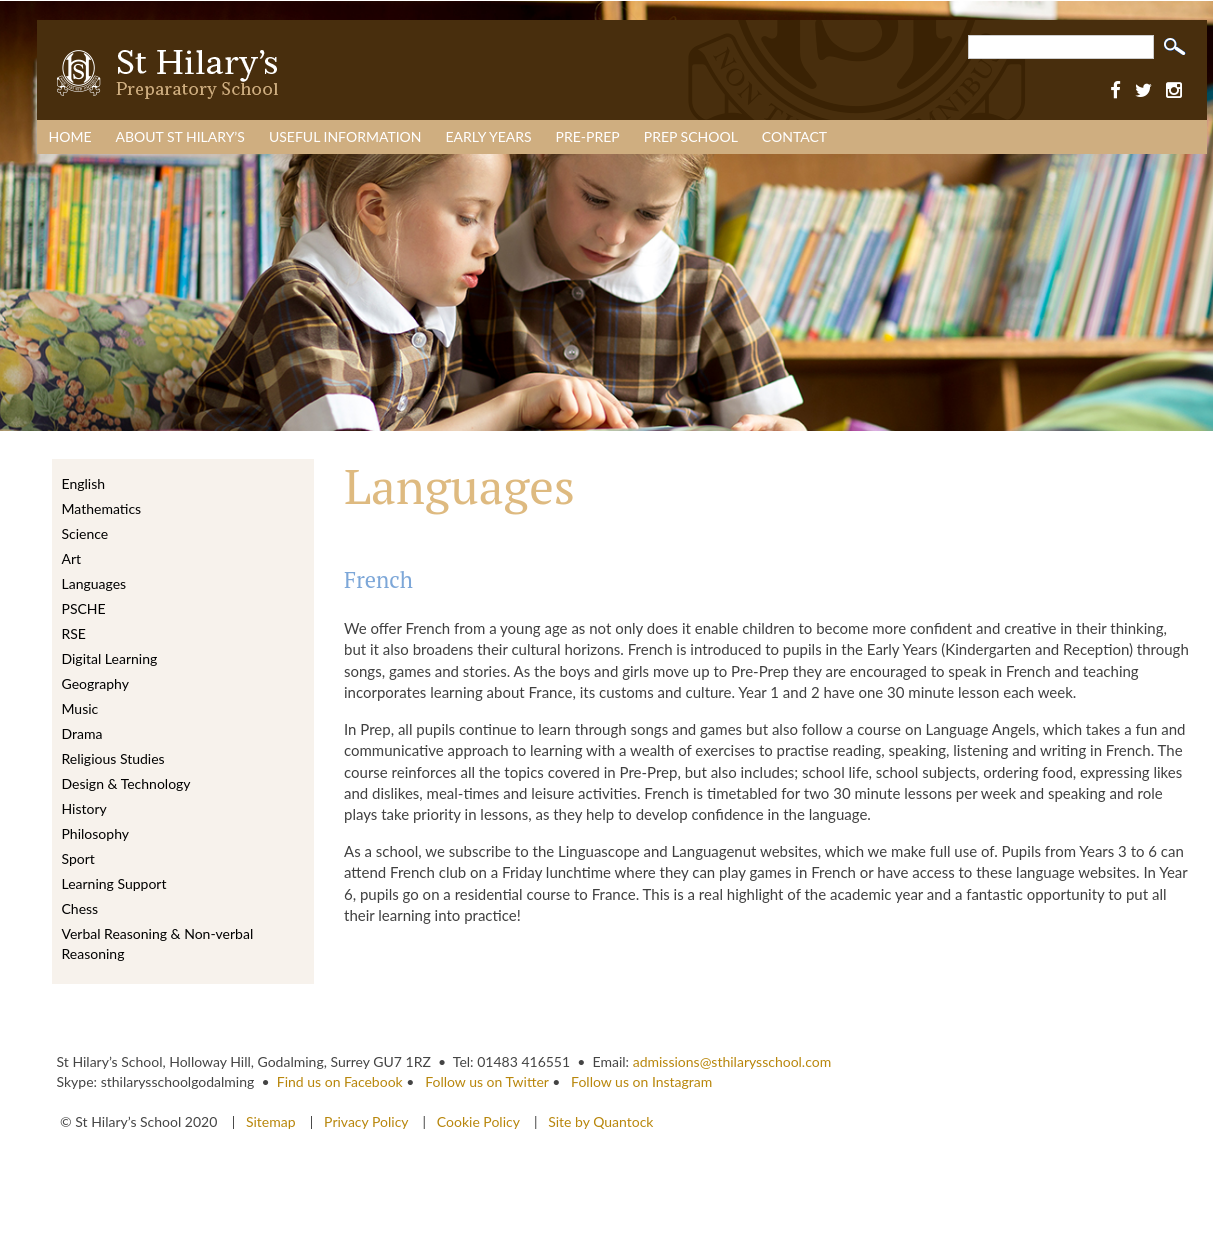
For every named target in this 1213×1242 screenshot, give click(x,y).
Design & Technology (126, 783)
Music (80, 708)
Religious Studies (113, 758)
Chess (80, 908)
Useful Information (345, 136)
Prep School (691, 136)
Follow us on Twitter (486, 1081)
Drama (82, 733)
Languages (94, 583)
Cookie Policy (478, 1121)
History (84, 808)
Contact (794, 136)
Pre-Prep (588, 136)
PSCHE (84, 608)
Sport (78, 858)
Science (85, 533)
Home (70, 136)
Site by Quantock (599, 1121)
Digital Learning (110, 658)
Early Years (489, 136)
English (84, 483)
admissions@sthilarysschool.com (732, 1061)
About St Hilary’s (179, 136)
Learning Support (114, 883)
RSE (74, 633)
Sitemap (272, 1121)
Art (72, 558)
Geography (95, 683)
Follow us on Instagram (641, 1081)
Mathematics (102, 508)
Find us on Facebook (340, 1081)
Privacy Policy (366, 1121)
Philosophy (95, 833)
